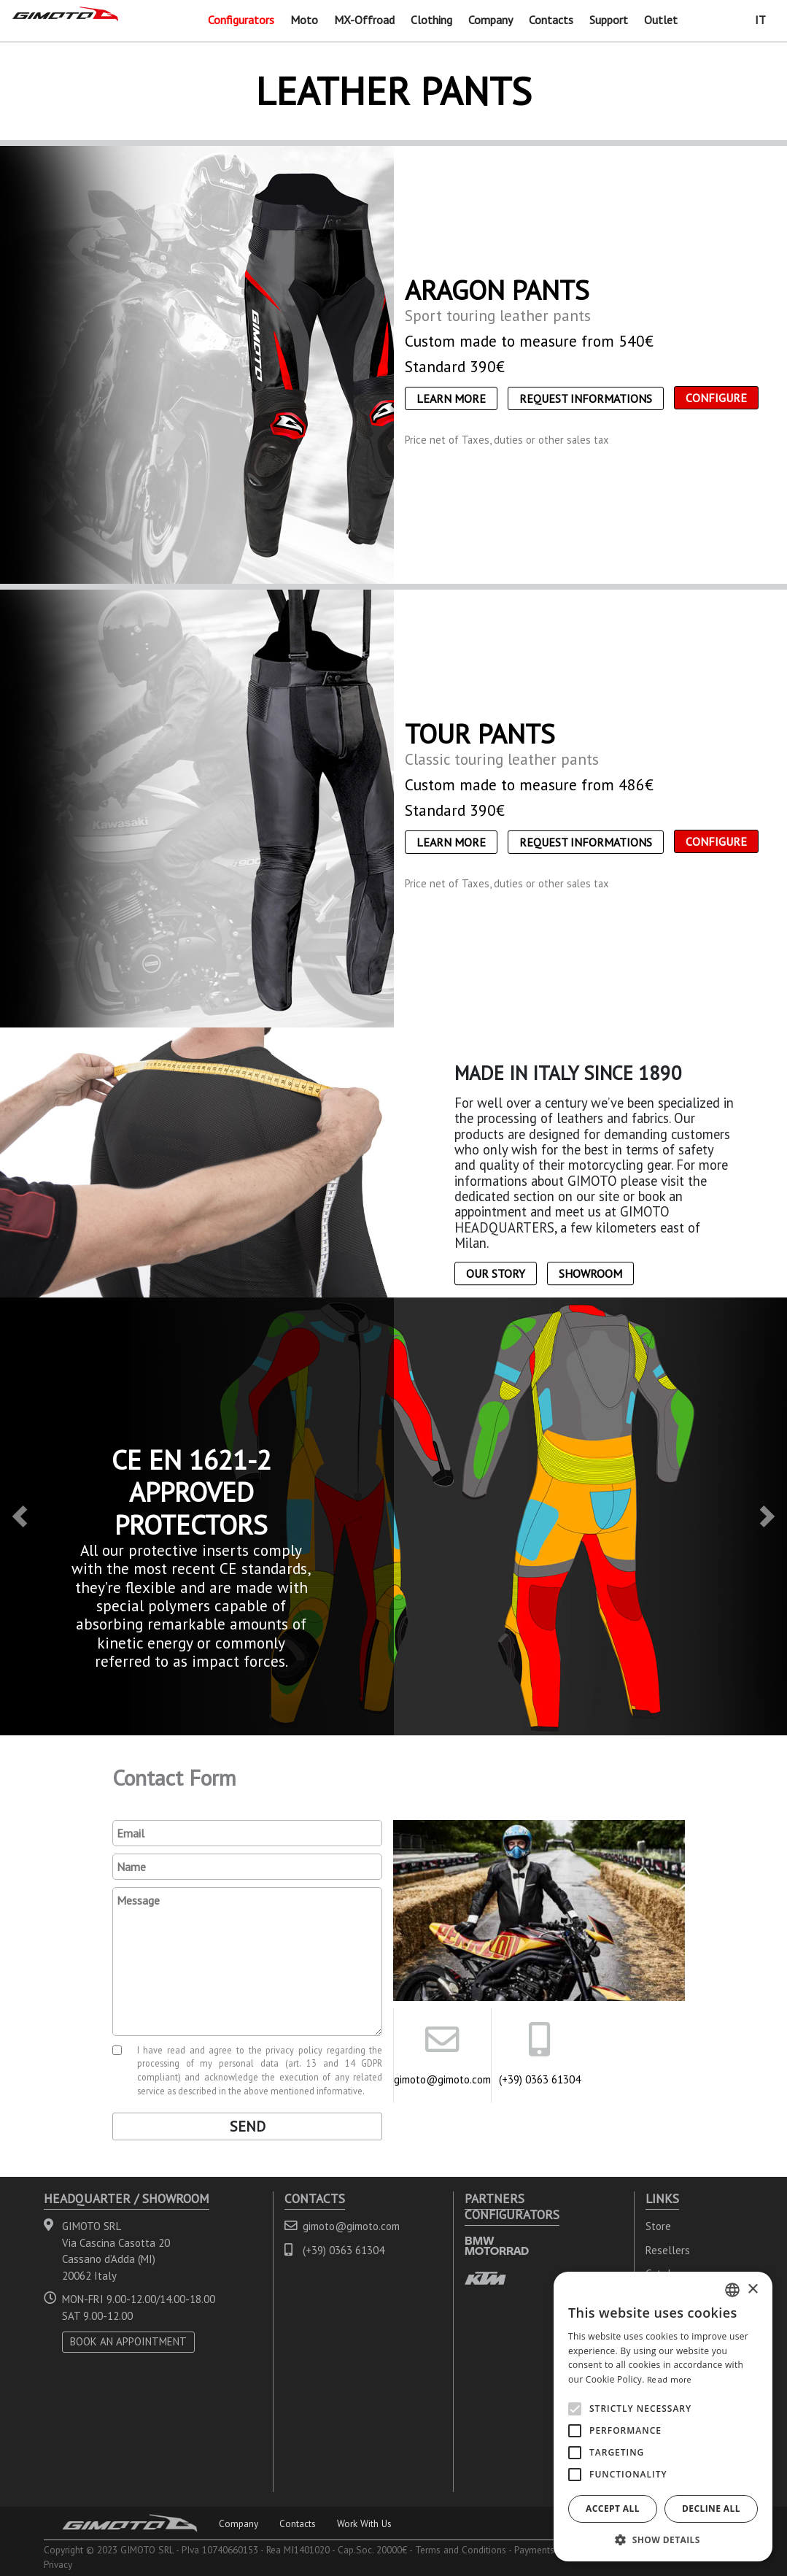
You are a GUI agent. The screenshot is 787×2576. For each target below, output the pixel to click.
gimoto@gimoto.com (442, 2079)
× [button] (752, 2289)
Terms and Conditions (460, 2549)
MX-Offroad (364, 19)
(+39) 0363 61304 (540, 2079)
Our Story (495, 1273)
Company (490, 19)
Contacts (551, 19)
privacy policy (293, 2050)
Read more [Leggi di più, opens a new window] (669, 2379)
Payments (534, 2549)
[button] (19, 1516)
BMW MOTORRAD (497, 2245)
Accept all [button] (613, 2508)
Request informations (585, 398)
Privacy (58, 2564)
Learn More (451, 398)
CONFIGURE (716, 397)
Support (608, 19)
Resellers (668, 2250)
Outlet (661, 19)
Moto (304, 19)
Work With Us (364, 2523)
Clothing (431, 19)
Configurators (241, 19)
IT (760, 19)
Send (247, 2126)
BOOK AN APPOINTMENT (128, 2341)
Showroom (590, 1273)
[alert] (663, 2416)
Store (658, 2226)
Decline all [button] (711, 2508)
